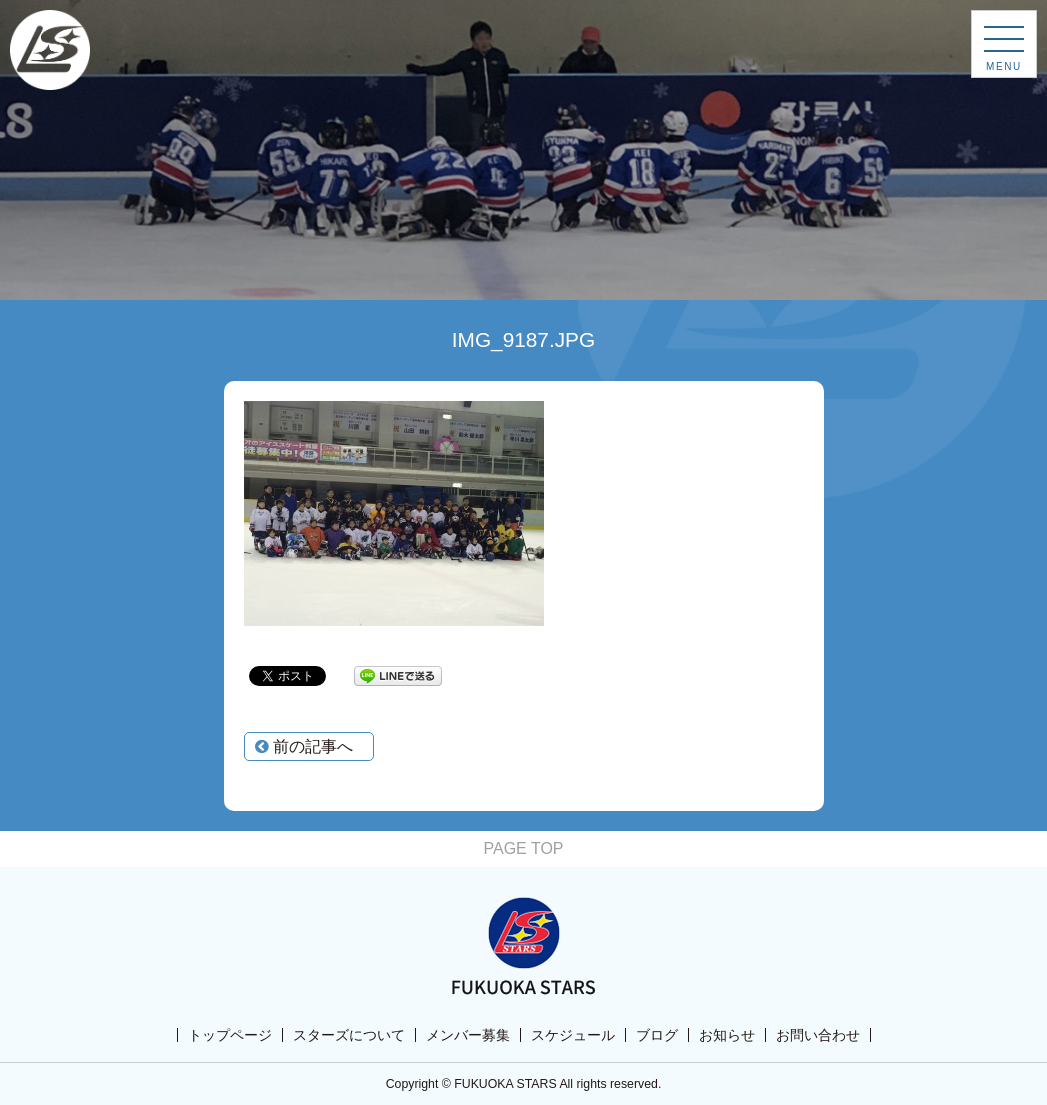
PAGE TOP (523, 848)
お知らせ (727, 1035)
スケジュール (573, 1035)
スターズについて (349, 1035)
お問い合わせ (818, 1035)
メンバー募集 (468, 1035)
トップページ (230, 1035)
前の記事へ (304, 746)
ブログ (657, 1035)
